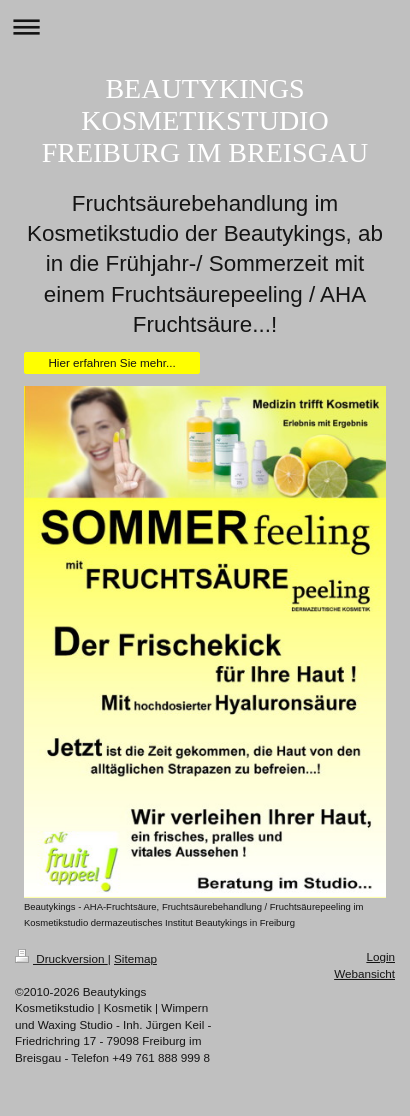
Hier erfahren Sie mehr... (111, 362)
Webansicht (364, 973)
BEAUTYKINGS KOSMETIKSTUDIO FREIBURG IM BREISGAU (205, 120)
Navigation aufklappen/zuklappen (205, 26)
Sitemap (135, 958)
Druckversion (61, 958)
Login (380, 956)
